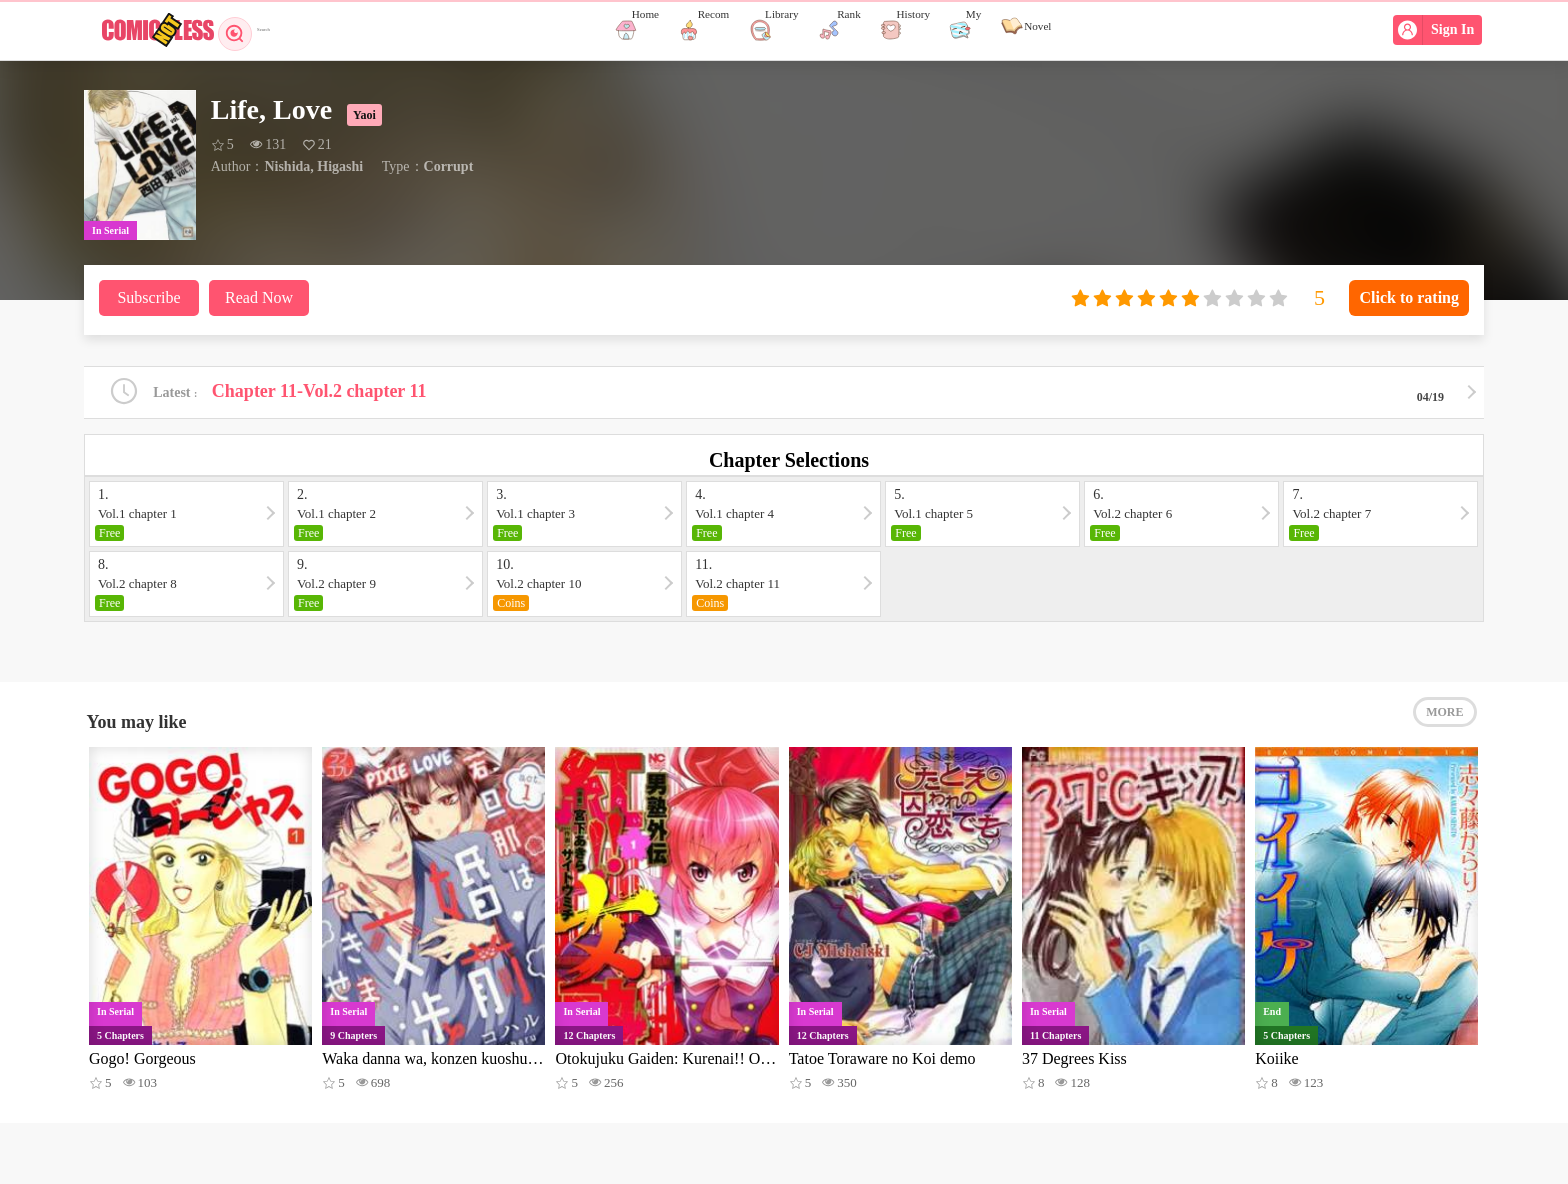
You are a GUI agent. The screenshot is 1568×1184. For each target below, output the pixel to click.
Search (261, 30)
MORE (1444, 730)
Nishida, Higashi (313, 166)
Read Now (259, 297)
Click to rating (1409, 297)
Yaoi (364, 115)
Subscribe (148, 297)
